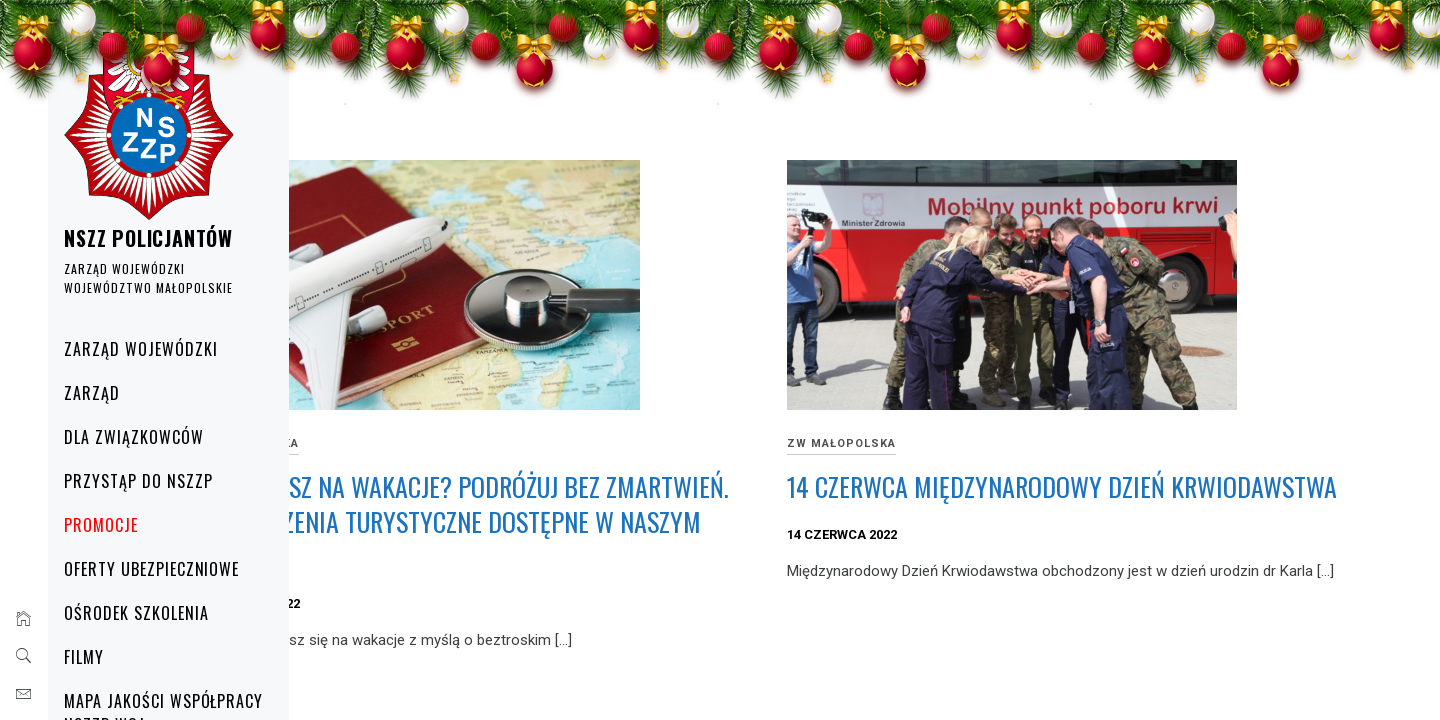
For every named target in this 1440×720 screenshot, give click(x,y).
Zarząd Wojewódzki (151, 349)
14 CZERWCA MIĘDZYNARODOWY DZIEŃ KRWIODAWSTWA (1074, 504)
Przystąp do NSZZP (149, 481)
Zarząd (103, 393)
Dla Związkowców (144, 437)
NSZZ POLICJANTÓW (159, 238)
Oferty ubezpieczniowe (162, 569)
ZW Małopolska (441, 443)
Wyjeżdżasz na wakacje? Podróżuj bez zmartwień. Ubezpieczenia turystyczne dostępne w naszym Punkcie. (597, 521)
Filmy (95, 657)
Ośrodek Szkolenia (147, 613)
